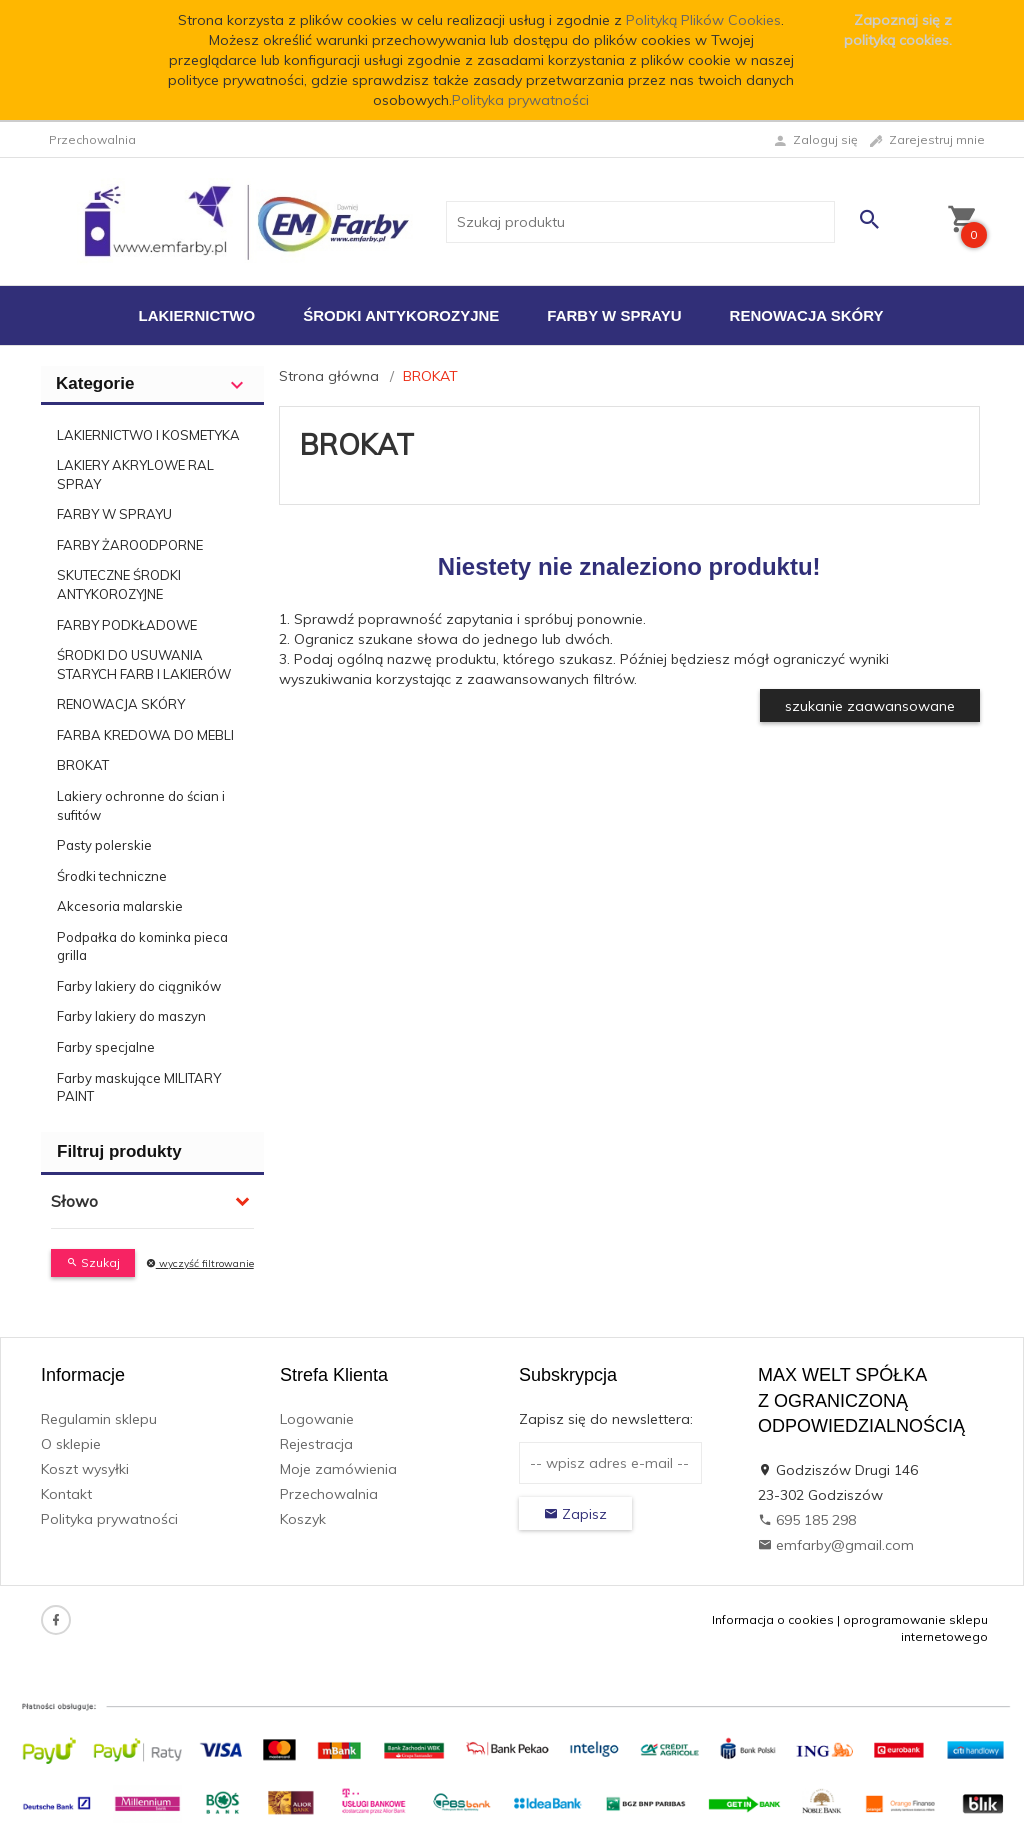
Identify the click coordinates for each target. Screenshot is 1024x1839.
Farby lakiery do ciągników (139, 986)
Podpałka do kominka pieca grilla (142, 946)
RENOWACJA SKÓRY (121, 704)
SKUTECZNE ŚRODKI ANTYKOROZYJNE (119, 584)
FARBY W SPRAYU (114, 514)
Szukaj (93, 1262)
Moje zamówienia (338, 1469)
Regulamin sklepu (99, 1419)
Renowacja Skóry (807, 315)
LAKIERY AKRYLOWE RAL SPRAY (135, 474)
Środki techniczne (112, 876)
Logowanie (317, 1419)
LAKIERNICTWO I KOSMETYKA (148, 435)
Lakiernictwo (197, 315)
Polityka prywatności (520, 100)
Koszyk (303, 1519)
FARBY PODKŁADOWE (127, 625)
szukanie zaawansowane (870, 706)
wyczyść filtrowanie (200, 1263)
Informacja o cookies (773, 1619)
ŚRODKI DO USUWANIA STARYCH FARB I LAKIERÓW (144, 664)
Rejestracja (316, 1444)
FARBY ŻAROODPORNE (130, 545)
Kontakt (66, 1494)
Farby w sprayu (614, 315)
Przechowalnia (329, 1494)
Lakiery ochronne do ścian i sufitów (141, 805)
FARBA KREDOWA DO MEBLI (145, 735)
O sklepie (71, 1444)
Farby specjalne (106, 1047)
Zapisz (575, 1514)
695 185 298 (807, 1520)
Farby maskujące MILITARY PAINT (139, 1087)
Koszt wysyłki (85, 1469)
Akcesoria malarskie (120, 906)
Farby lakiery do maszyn (131, 1016)
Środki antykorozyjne (401, 315)
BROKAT (83, 765)
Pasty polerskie (104, 845)
